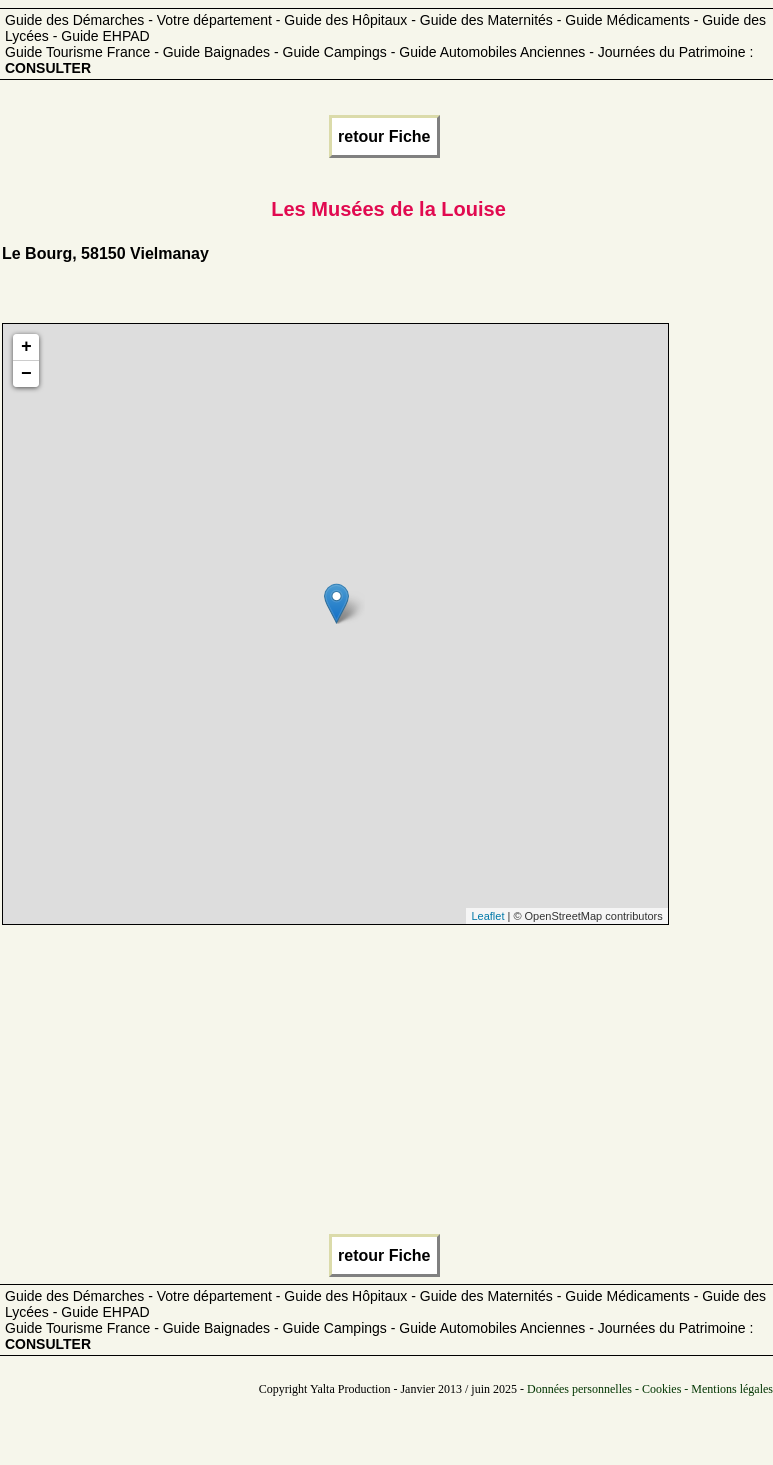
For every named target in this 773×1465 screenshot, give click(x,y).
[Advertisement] (384, 1085)
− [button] (26, 374)
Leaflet (487, 916)
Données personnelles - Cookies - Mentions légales (650, 1389)
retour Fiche (384, 136)
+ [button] (26, 347)
